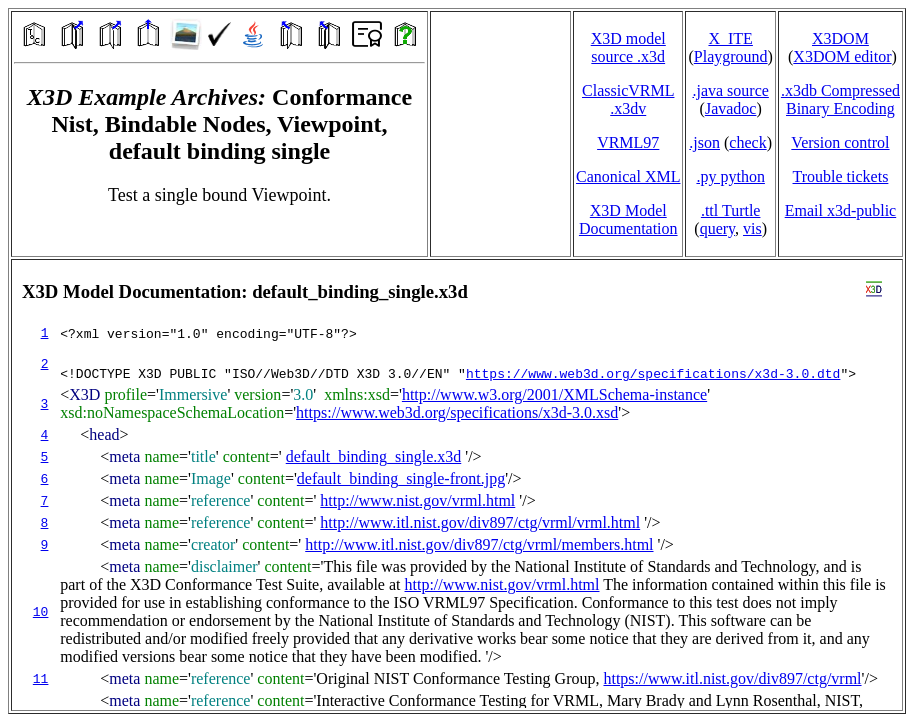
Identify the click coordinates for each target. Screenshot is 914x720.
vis (752, 228)
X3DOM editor (842, 56)
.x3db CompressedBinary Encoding (840, 99)
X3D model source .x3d (628, 47)
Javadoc (731, 108)
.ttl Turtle (731, 210)
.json (704, 142)
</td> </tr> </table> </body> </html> (457, 485)
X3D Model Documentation (628, 219)
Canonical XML (628, 176)
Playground (731, 56)
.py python (730, 176)
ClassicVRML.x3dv (628, 99)
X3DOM (840, 38)
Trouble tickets (841, 176)
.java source (730, 90)
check (747, 142)
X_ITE (730, 38)
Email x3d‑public (841, 210)
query (717, 228)
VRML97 (628, 142)
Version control (840, 142)
